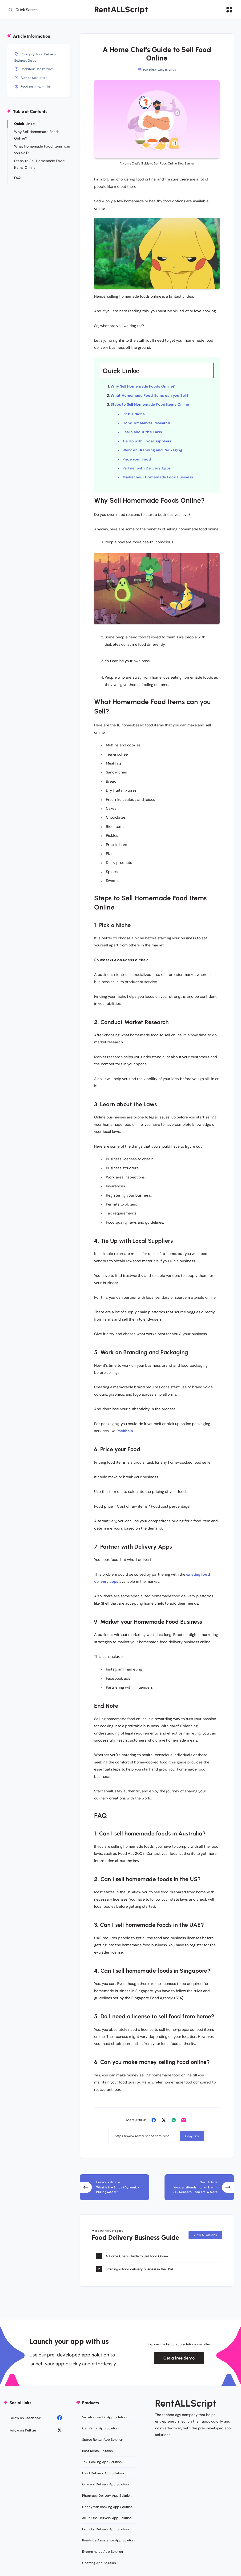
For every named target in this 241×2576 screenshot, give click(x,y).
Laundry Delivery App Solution (105, 2527)
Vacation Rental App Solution (104, 2415)
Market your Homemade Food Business (158, 478)
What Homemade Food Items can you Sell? (42, 150)
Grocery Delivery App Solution (105, 2482)
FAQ (17, 178)
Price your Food (137, 459)
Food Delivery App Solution (103, 2471)
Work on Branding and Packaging (152, 451)
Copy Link (192, 2137)
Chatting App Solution (99, 2561)
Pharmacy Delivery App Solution (107, 2494)
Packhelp (124, 1431)
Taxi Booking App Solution (102, 2460)
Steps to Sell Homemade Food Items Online (39, 165)
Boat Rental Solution (97, 2449)
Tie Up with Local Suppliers (147, 441)
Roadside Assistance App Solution (108, 2538)
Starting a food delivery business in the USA (143, 2267)
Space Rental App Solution (102, 2438)
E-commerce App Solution (102, 2550)
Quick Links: (24, 124)
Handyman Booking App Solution (107, 2505)
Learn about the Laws (142, 432)
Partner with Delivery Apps (147, 468)
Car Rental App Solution (100, 2426)
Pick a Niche (133, 414)
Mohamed (39, 78)
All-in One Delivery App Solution (107, 2516)
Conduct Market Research (147, 423)
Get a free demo (179, 2356)
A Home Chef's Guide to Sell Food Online (139, 2254)
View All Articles (205, 2233)
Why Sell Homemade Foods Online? (37, 136)
